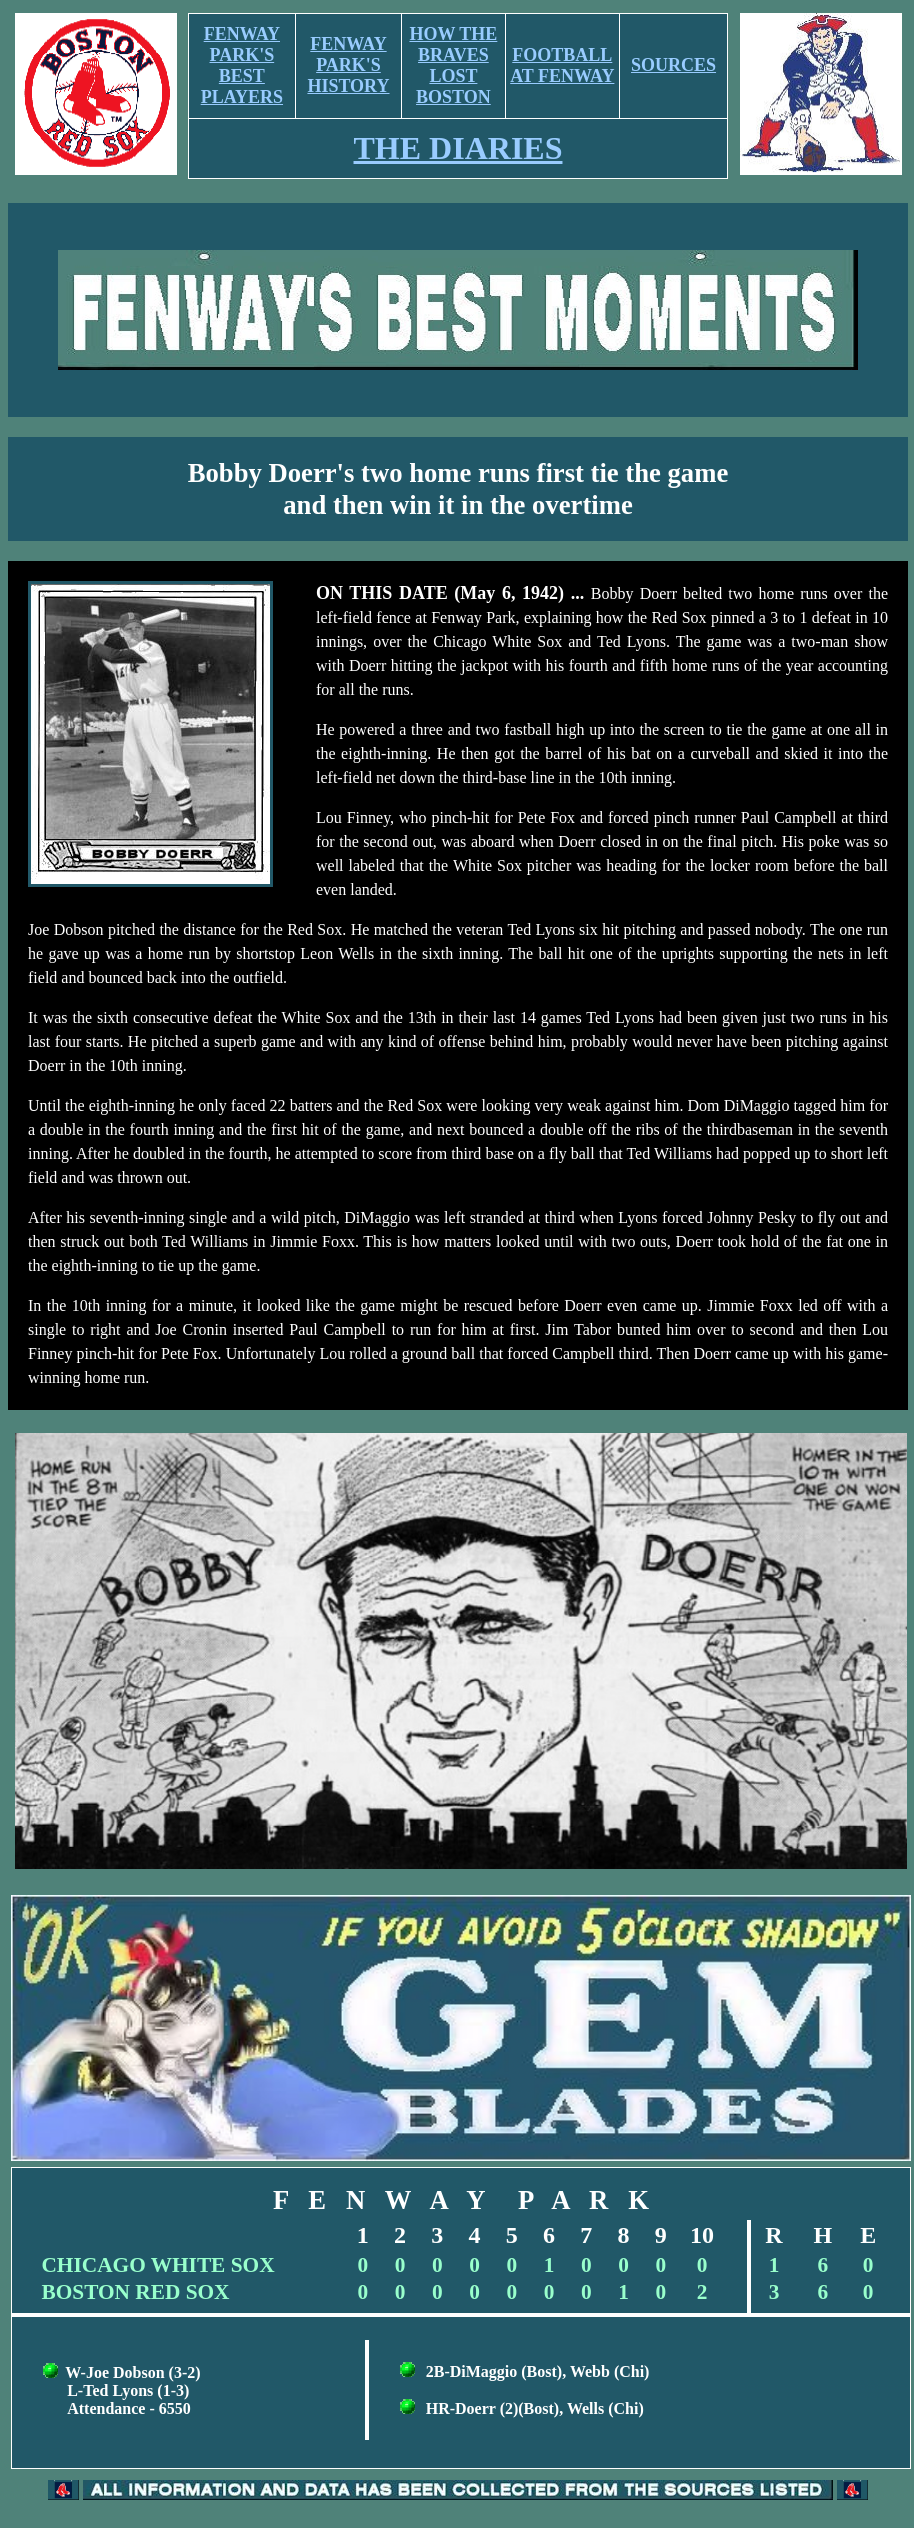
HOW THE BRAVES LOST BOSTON (453, 65)
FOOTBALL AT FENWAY (562, 65)
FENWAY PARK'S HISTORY (348, 65)
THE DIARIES (458, 148)
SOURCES (673, 65)
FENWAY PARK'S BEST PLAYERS (242, 65)
